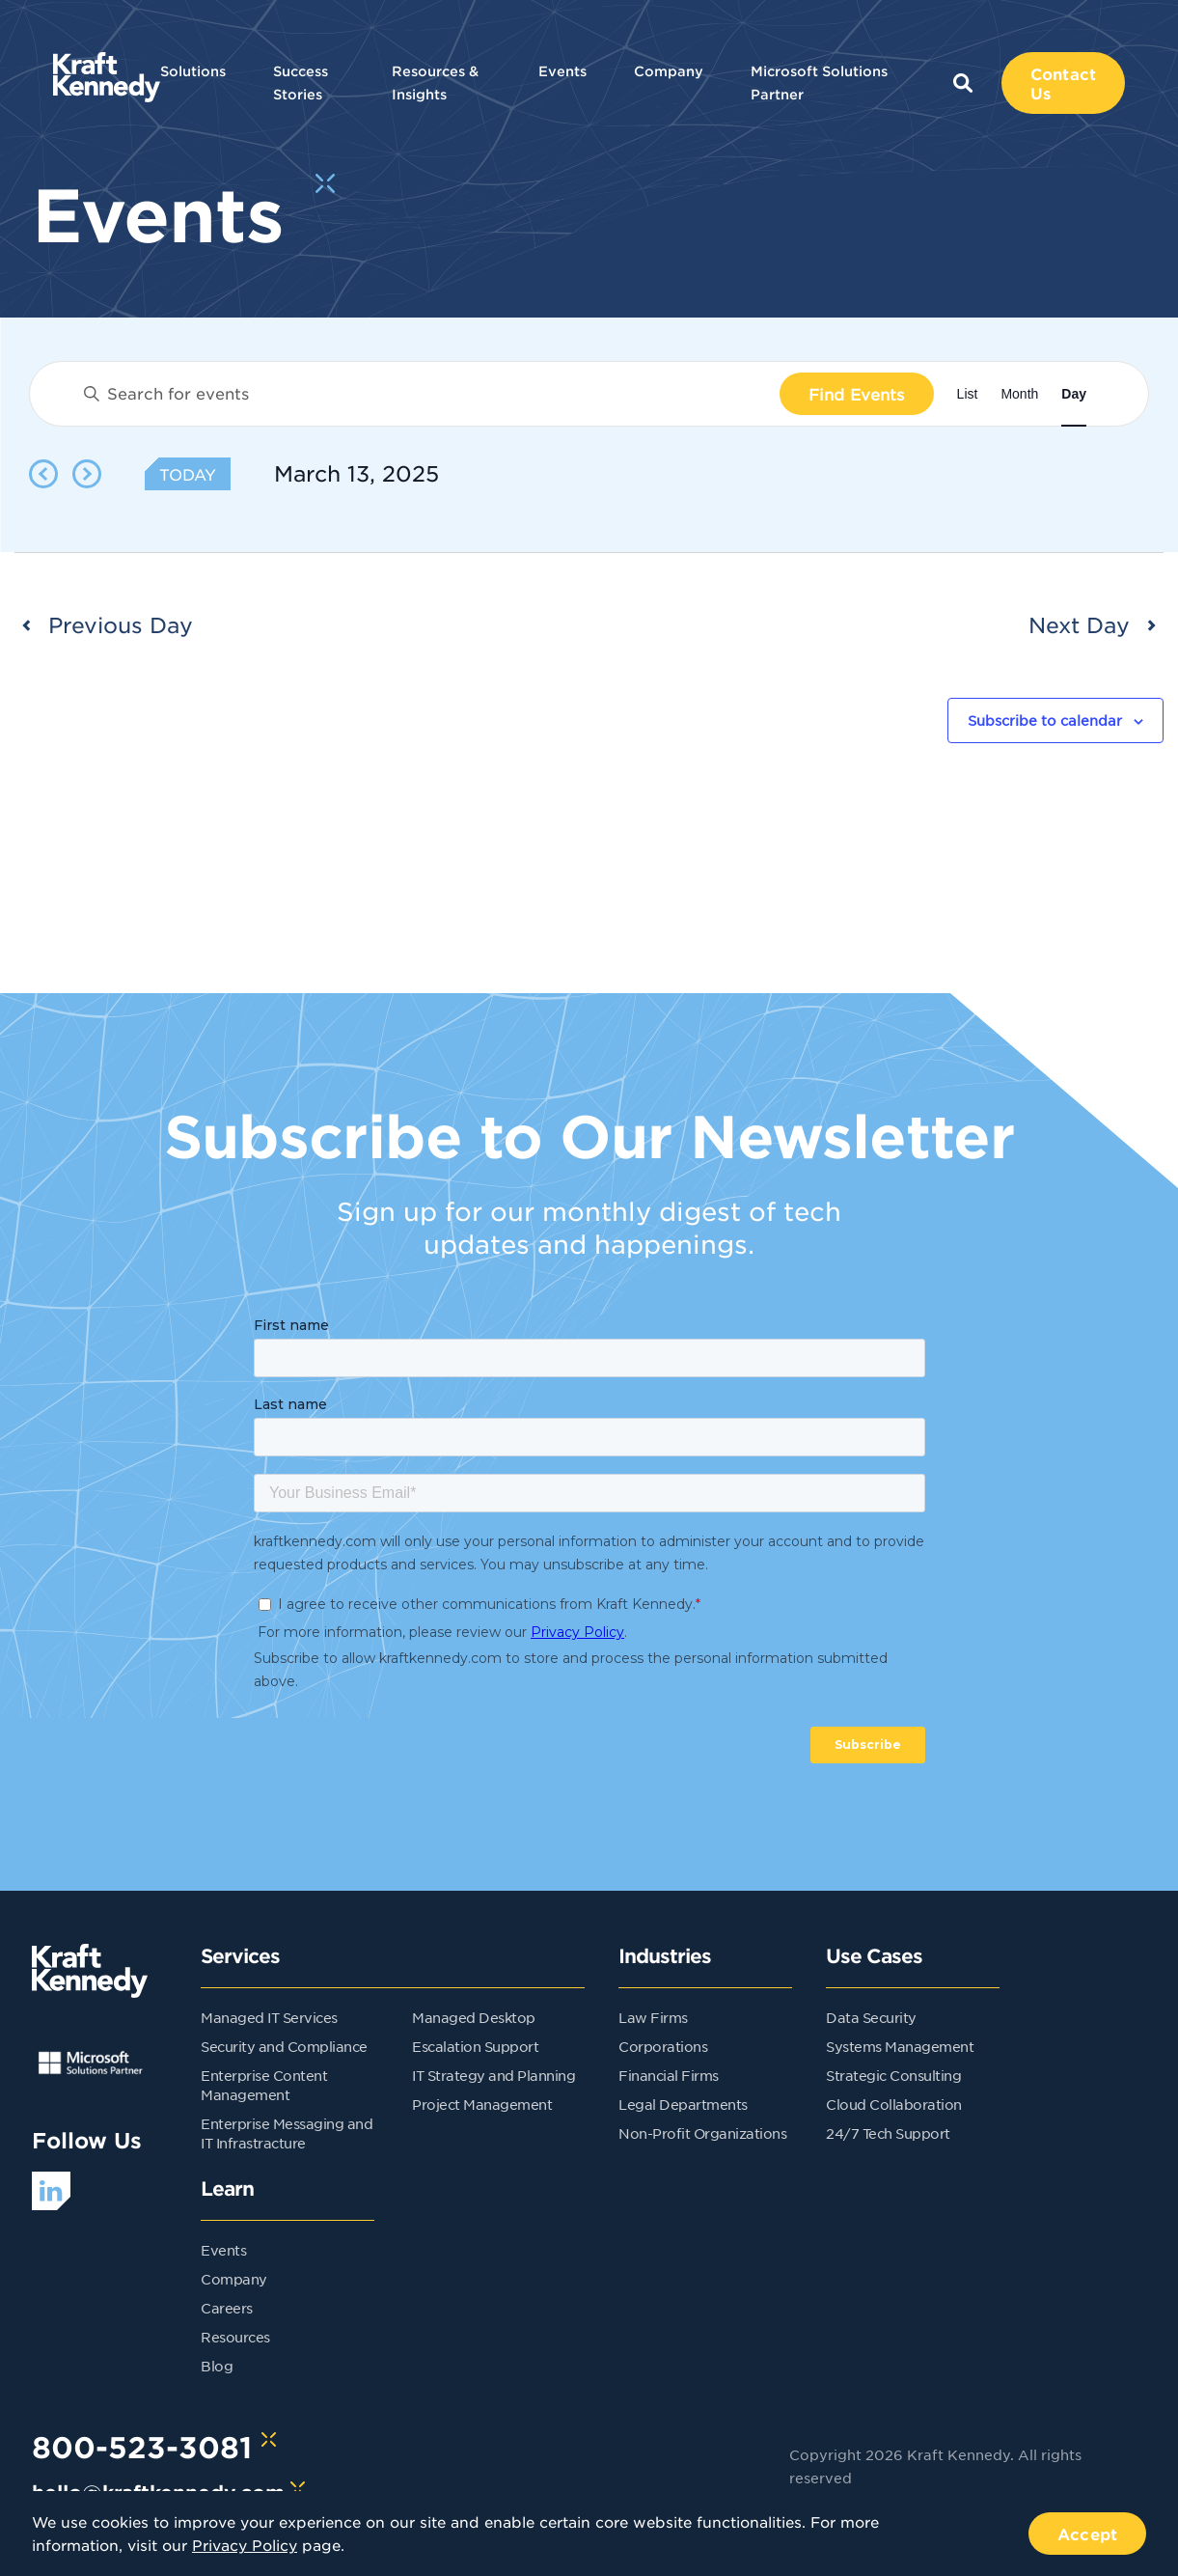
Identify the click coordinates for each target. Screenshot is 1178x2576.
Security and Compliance (284, 2046)
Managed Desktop (473, 2017)
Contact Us (1063, 83)
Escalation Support (475, 2046)
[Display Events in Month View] (1019, 394)
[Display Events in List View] (967, 394)
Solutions (193, 71)
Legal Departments (683, 2104)
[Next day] (86, 473)
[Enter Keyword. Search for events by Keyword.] (424, 394)
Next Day (1079, 625)
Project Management (482, 2104)
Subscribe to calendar (1045, 720)
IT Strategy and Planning (493, 2075)
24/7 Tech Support (888, 2133)
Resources (235, 2336)
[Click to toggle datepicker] (356, 473)
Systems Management (899, 2046)
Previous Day (120, 625)
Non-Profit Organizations (702, 2133)
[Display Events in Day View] (1073, 394)
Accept (1087, 2533)
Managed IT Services (269, 2017)
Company (668, 71)
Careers (227, 2307)
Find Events (856, 393)
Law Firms (653, 2017)
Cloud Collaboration (894, 2104)
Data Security (871, 2017)
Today (187, 474)
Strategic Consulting (893, 2075)
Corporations (662, 2046)
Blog (217, 2365)
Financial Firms (668, 2075)
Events (562, 71)
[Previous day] (43, 473)
